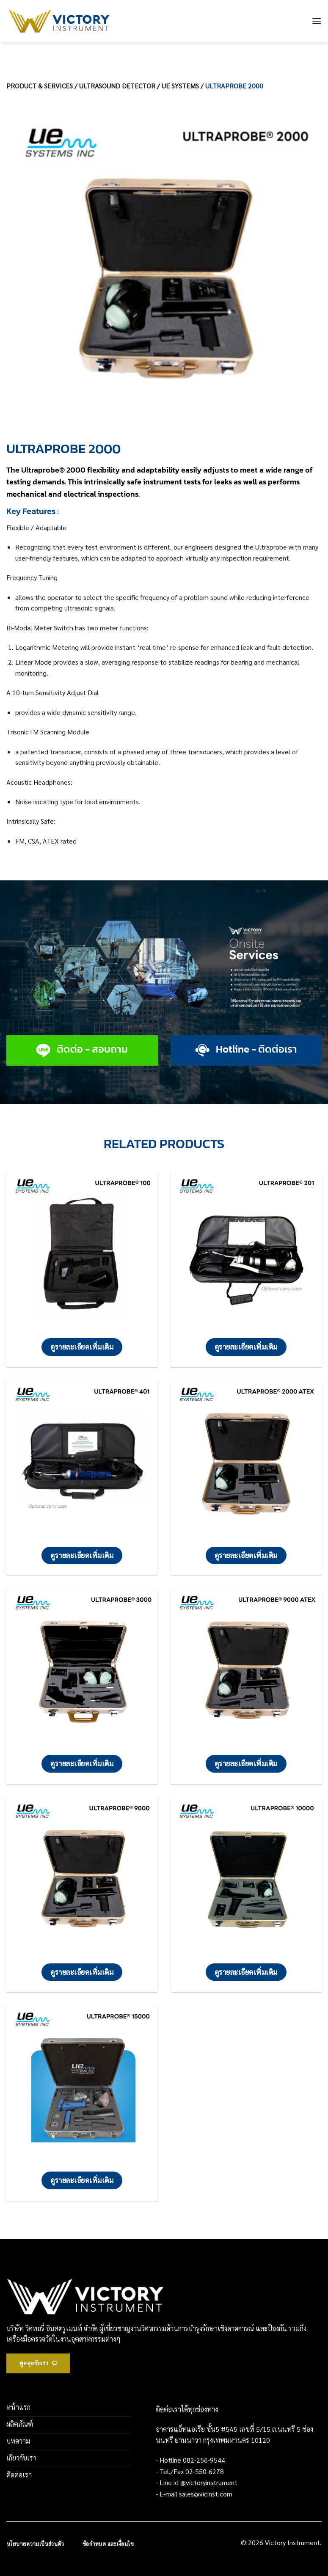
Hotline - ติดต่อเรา (256, 1049)
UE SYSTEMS (180, 85)
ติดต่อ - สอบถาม (92, 1049)
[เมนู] (316, 21)
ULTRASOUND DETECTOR (117, 85)
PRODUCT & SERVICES (39, 85)
